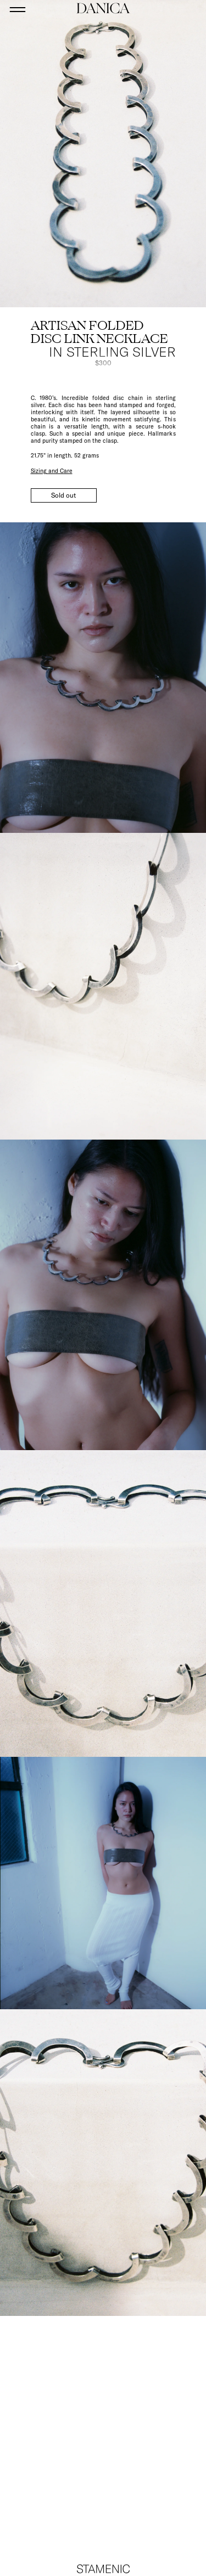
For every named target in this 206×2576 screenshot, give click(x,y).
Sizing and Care (52, 471)
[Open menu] (17, 9)
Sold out (63, 495)
